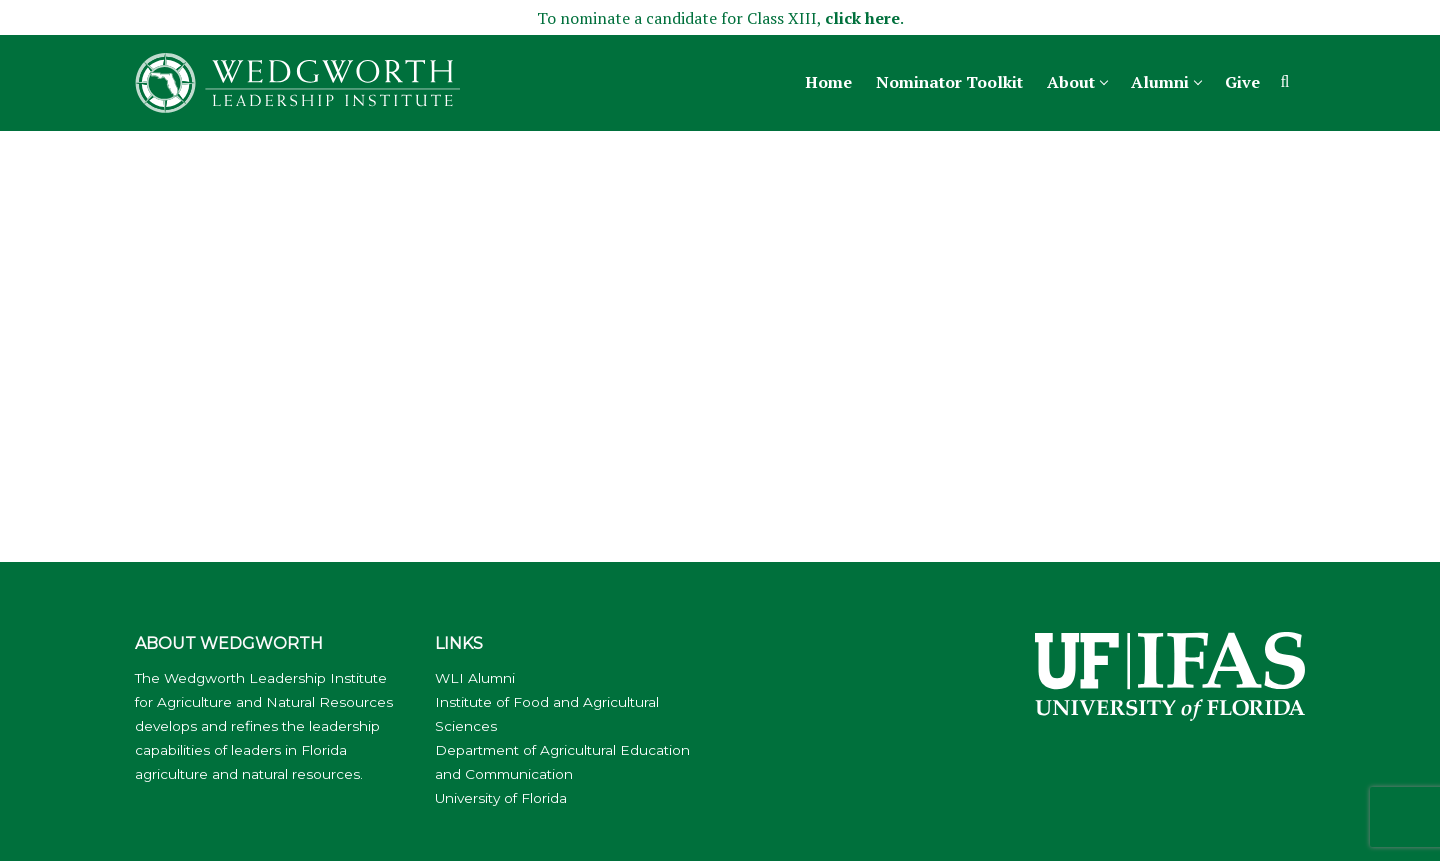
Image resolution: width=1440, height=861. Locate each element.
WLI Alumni (475, 678)
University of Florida (501, 798)
